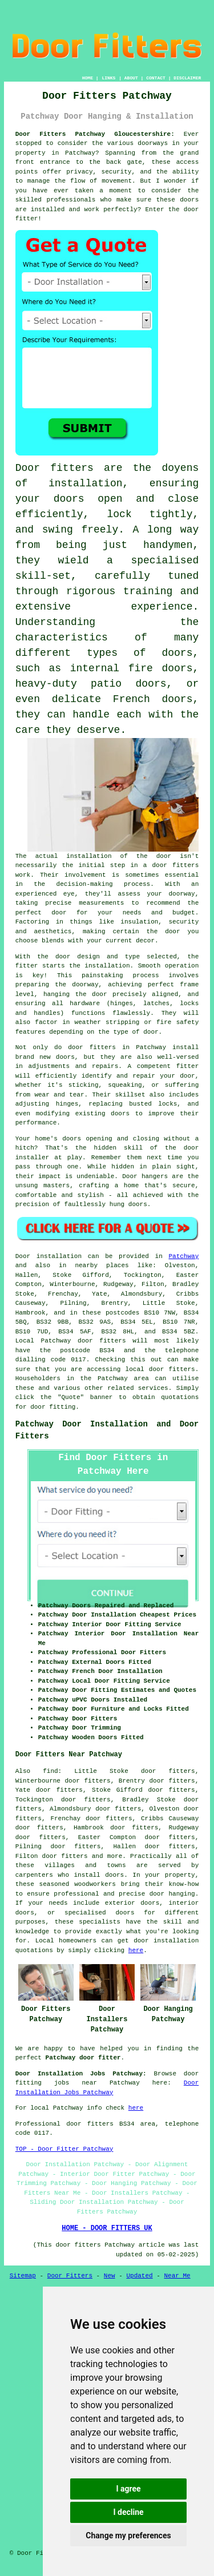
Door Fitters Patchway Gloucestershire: (95, 134)
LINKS (108, 77)
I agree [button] (128, 2488)
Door (22, 1256)
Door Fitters (69, 2275)
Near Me (177, 2275)
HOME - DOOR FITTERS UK (107, 2228)
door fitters (175, 865)
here (135, 1950)
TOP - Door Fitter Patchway (64, 2149)
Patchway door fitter (83, 2057)
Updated (139, 2275)
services (153, 1388)
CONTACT (155, 77)
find (50, 1771)
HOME (87, 77)
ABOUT (131, 77)
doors (69, 499)
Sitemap (23, 2275)
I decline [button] (128, 2512)
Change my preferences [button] (128, 2535)
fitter (26, 965)
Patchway (183, 1256)
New (109, 2275)
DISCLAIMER (187, 77)
